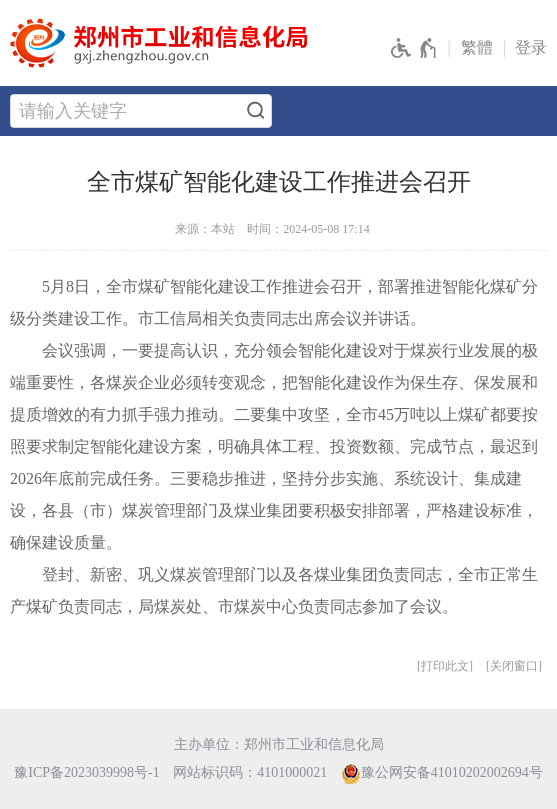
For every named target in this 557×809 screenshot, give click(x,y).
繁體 (477, 47)
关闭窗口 (514, 666)
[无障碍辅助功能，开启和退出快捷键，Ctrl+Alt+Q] (414, 49)
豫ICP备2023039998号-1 (86, 772)
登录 (531, 47)
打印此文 (445, 666)
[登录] (536, 48)
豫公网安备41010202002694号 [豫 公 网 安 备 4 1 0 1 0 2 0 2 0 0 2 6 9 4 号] (442, 774)
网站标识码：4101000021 (250, 772)
